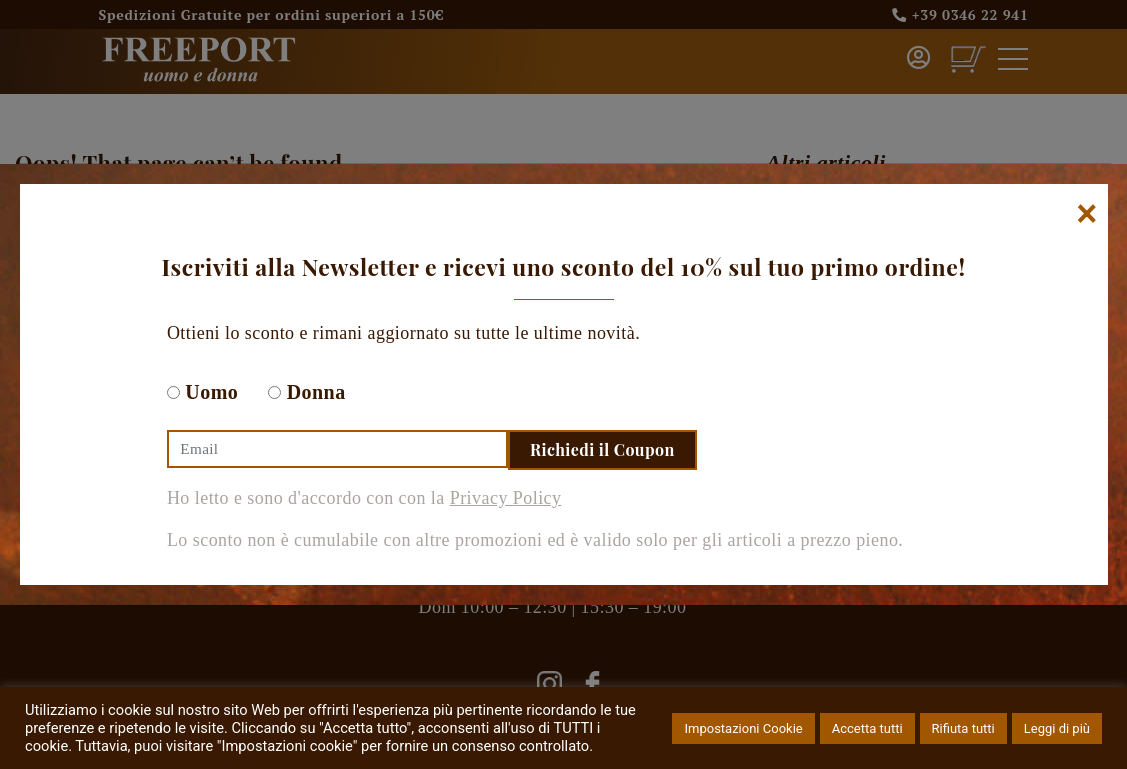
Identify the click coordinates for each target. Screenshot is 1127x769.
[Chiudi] (1087, 214)
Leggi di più (1057, 728)
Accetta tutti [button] (867, 728)
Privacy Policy (506, 498)
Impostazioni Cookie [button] (743, 728)
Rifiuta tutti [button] (963, 728)
